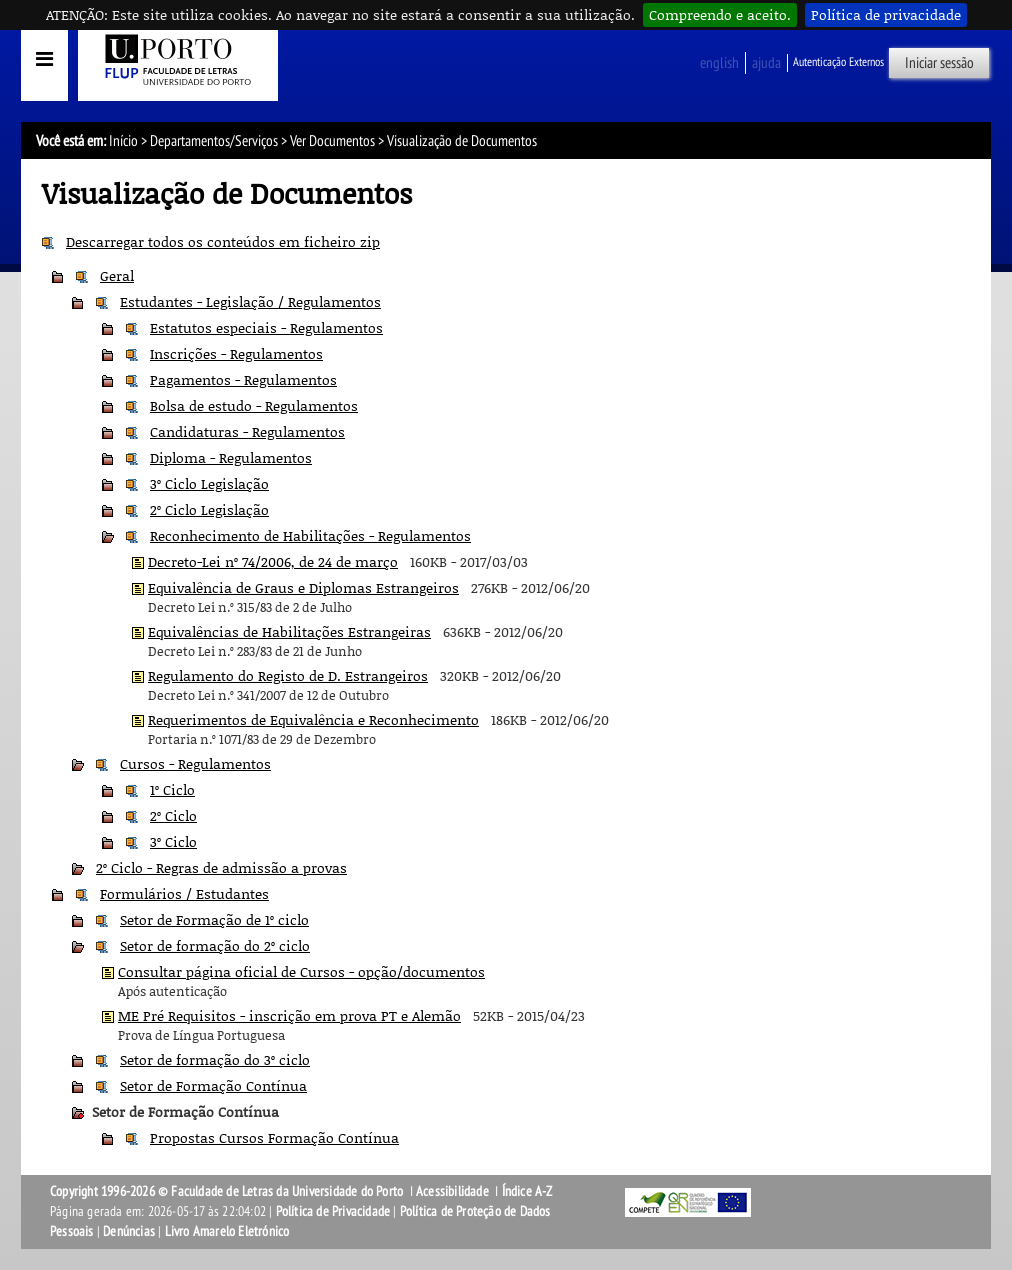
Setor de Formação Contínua (213, 1085)
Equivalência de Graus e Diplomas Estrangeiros (303, 587)
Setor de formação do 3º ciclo (215, 1059)
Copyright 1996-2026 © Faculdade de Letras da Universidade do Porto (228, 1191)
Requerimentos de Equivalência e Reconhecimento (313, 719)
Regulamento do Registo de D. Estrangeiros (288, 675)
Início (123, 141)
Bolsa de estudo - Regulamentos (254, 405)
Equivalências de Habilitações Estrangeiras (289, 631)
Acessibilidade (452, 1191)
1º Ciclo (172, 789)
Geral (117, 275)
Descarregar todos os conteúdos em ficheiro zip (223, 241)
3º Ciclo (173, 841)
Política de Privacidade (333, 1211)
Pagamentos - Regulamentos (243, 379)
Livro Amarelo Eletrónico (227, 1231)
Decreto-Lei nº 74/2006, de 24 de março (273, 561)
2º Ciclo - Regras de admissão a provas (221, 867)
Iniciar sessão (939, 63)
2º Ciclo (173, 815)
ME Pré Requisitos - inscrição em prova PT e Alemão (289, 1015)
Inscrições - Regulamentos (236, 353)
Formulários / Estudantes (184, 893)
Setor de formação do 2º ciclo (215, 945)
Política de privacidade (886, 14)
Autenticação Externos (838, 62)
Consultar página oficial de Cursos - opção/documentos (301, 971)
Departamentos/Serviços (214, 141)
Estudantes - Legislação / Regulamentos (250, 301)
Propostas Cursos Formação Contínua (274, 1137)
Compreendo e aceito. (720, 14)
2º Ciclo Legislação (209, 509)
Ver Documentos (332, 141)
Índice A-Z (527, 1191)
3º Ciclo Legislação (209, 483)
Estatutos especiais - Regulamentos (266, 327)
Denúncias (129, 1231)
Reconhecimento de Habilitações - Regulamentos (310, 535)
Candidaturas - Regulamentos (247, 431)
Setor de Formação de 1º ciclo (214, 919)
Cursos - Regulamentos (195, 763)
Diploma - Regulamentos (231, 457)
